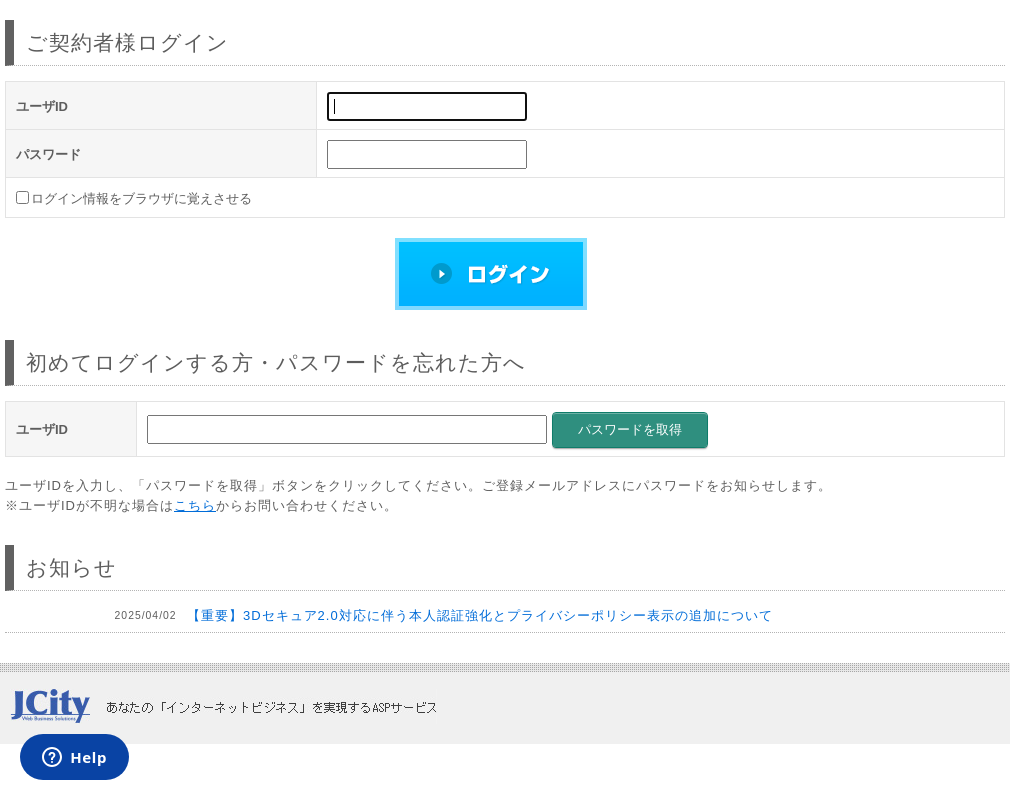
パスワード (48, 154)
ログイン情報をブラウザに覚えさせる (141, 198)
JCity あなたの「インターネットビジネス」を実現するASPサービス (223, 706)
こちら (195, 505)
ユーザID (42, 106)
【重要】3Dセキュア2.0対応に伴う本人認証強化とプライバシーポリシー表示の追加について (480, 615)
